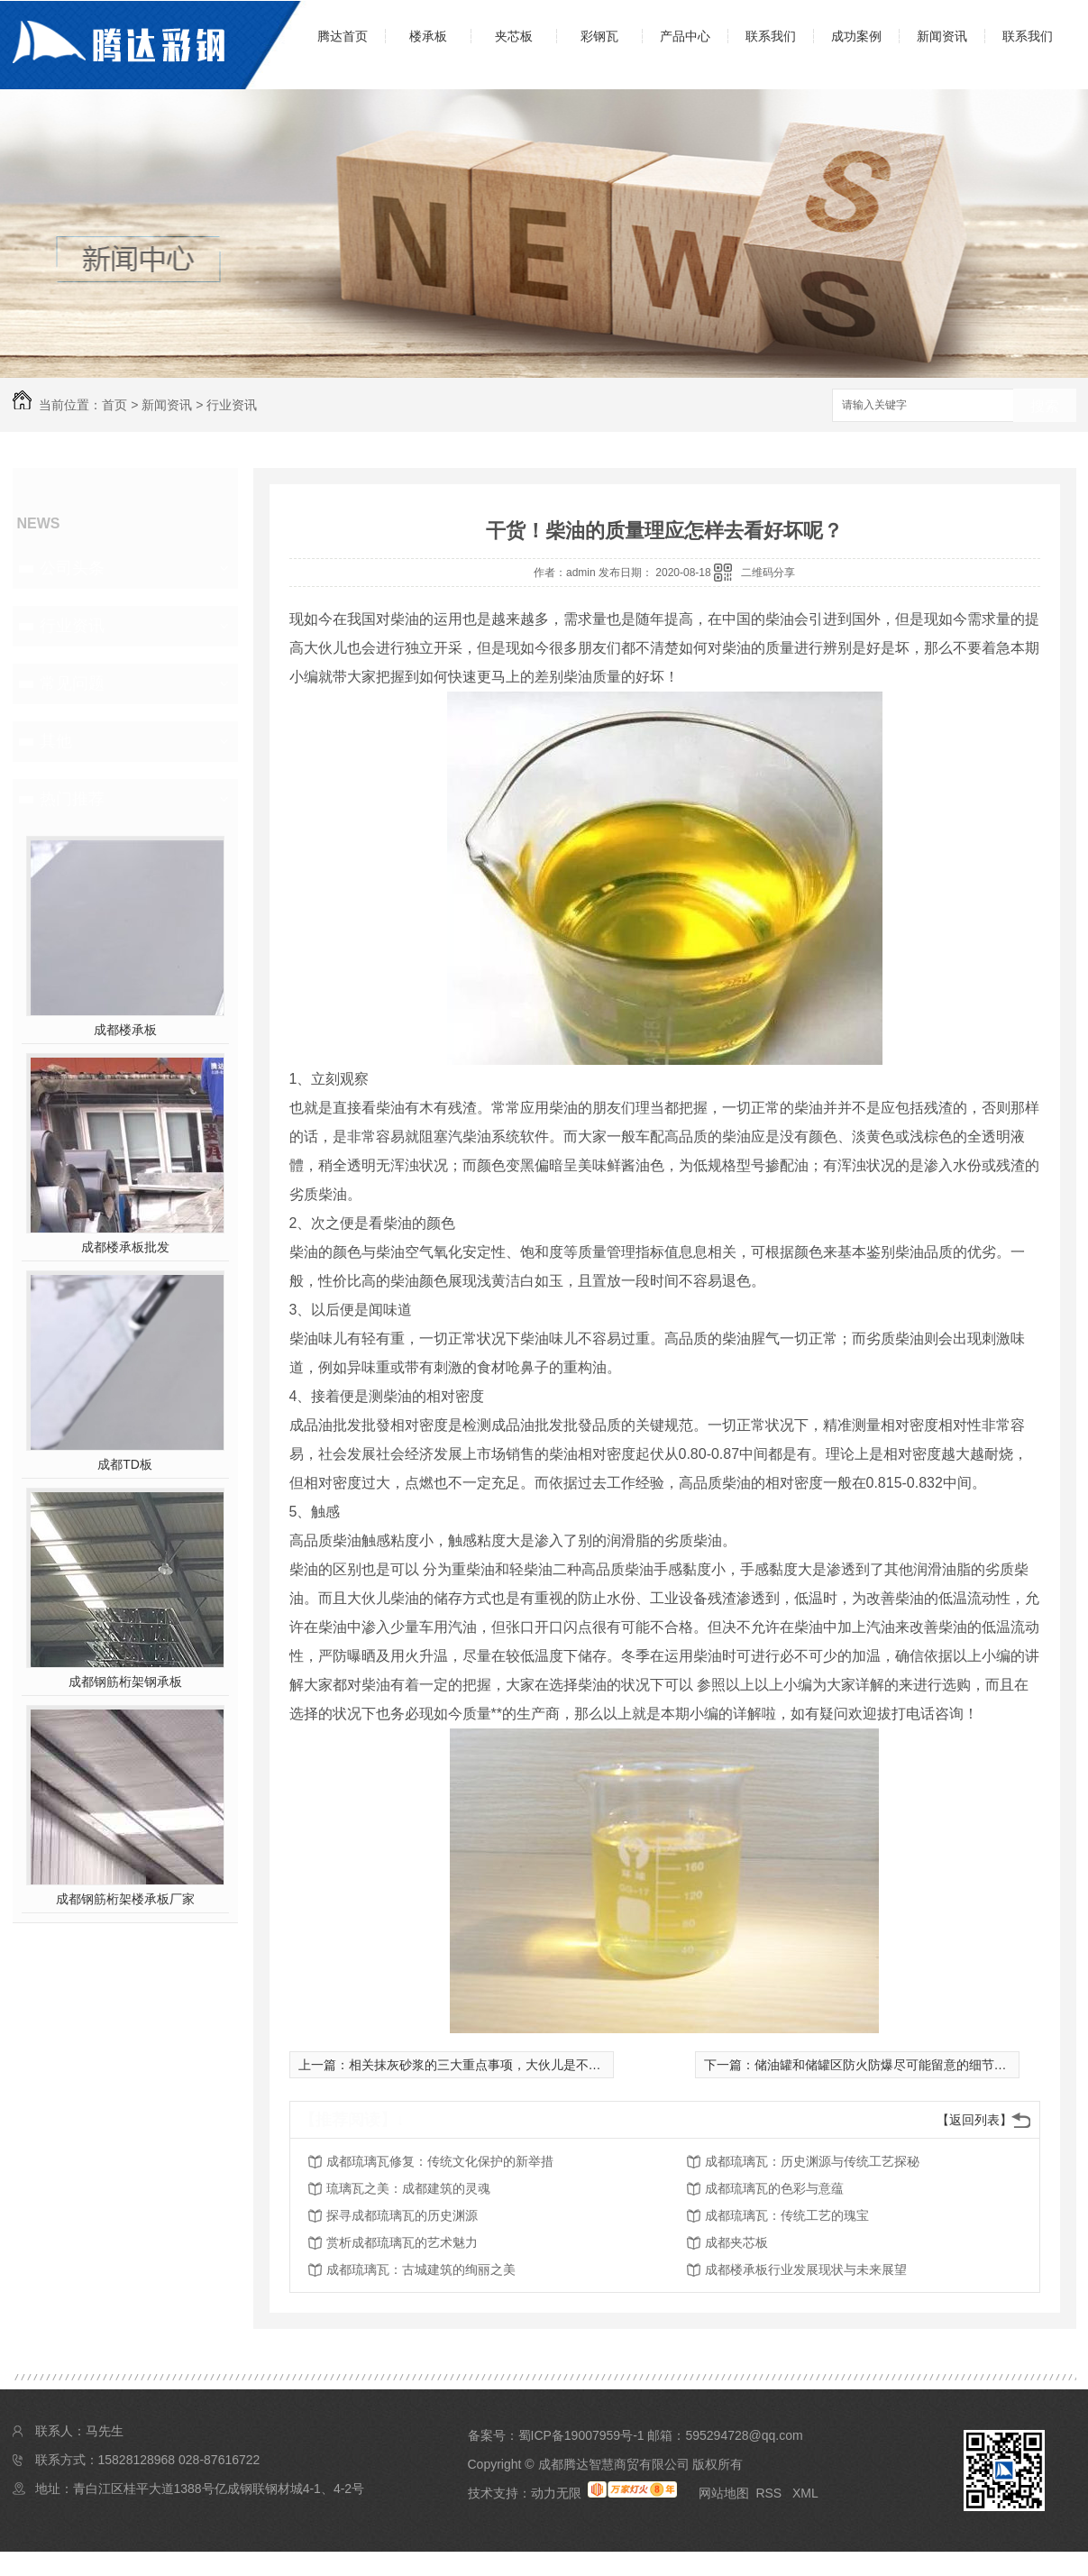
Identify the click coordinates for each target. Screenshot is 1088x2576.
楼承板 (428, 36)
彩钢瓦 (599, 36)
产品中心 (685, 36)
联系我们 (770, 36)
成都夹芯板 (736, 2242)
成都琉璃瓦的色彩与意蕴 (774, 2188)
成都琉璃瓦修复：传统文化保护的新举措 (439, 2161)
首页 (114, 405)
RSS (770, 2493)
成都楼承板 (125, 1029)
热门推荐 (72, 799)
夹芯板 (514, 36)
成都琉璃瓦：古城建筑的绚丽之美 (421, 2269)
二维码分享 (768, 572)
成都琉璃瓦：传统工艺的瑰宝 (787, 2215)
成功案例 (856, 36)
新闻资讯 (942, 36)
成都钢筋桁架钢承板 (125, 1681)
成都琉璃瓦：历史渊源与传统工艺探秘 (812, 2161)
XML (805, 2493)
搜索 (1044, 406)
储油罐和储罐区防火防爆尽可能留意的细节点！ (886, 2065)
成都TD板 (124, 1464)
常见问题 (72, 683)
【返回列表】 (974, 2120)
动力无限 (556, 2493)
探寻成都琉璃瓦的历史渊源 (402, 2215)
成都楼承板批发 (125, 1247)
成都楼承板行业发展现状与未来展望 (806, 2269)
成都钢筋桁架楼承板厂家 (125, 1899)
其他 (56, 741)
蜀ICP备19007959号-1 (581, 2435)
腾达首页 (342, 36)
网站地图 (724, 2493)
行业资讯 (231, 405)
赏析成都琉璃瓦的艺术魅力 (402, 2242)
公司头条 (72, 568)
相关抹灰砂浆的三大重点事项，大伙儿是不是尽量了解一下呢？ (525, 2065)
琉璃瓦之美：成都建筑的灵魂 (408, 2188)
